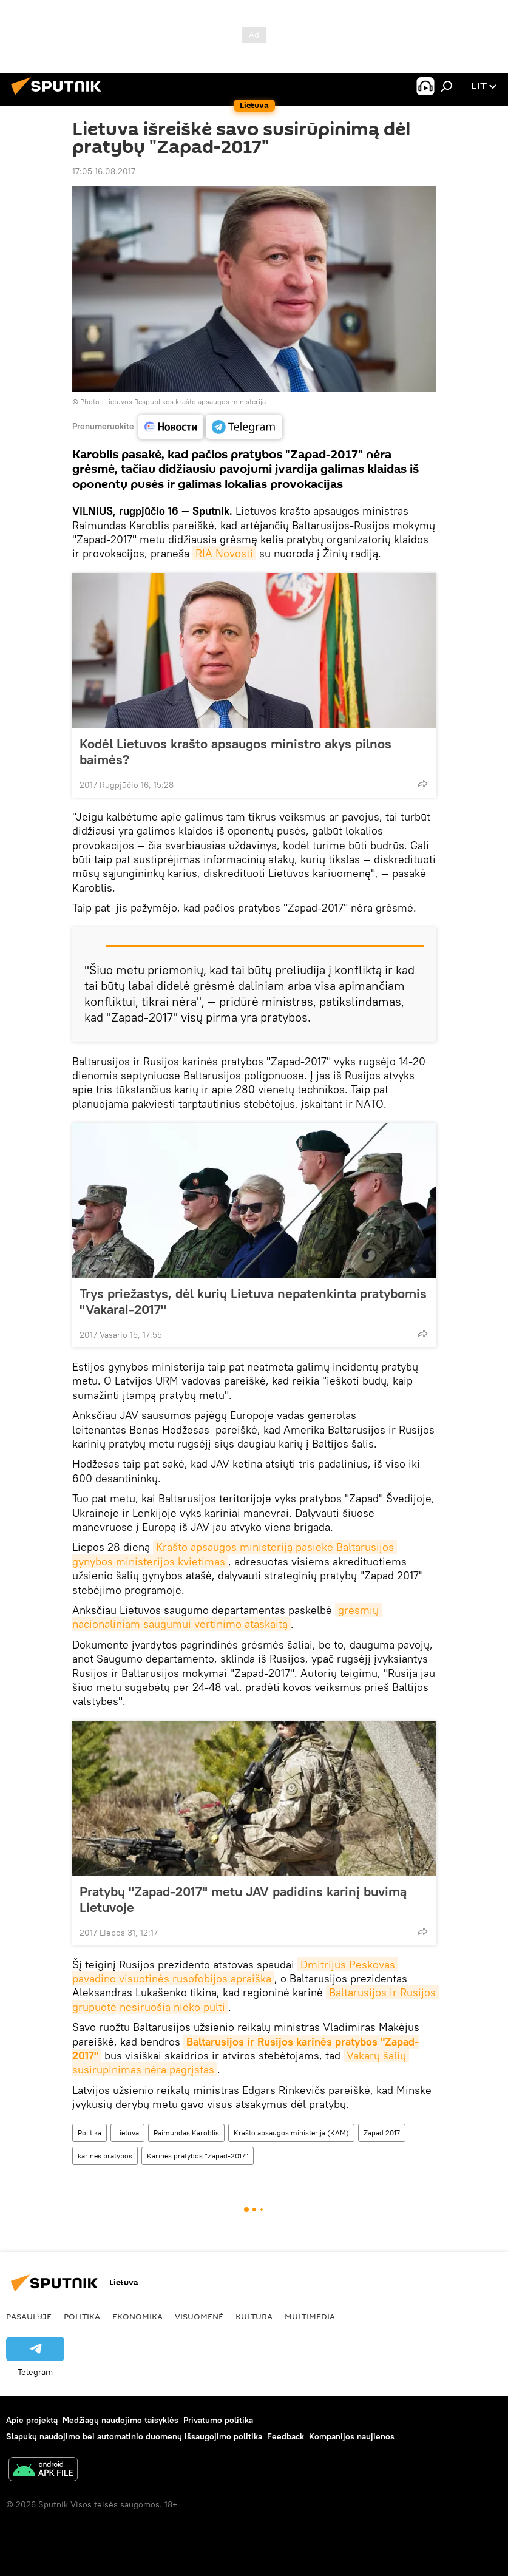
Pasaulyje (29, 2316)
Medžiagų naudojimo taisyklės (120, 2420)
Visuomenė (199, 2316)
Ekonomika (137, 2316)
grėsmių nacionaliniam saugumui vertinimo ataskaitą (227, 1617)
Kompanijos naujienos (352, 2436)
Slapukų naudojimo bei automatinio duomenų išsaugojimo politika (134, 2436)
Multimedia (310, 2316)
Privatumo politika (218, 2420)
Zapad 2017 (382, 2132)
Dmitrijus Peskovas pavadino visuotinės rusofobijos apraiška (235, 1971)
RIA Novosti (224, 553)
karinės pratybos (105, 2155)
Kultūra (254, 2316)
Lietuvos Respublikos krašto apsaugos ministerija (185, 401)
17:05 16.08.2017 (103, 171)
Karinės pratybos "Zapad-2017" (197, 2155)
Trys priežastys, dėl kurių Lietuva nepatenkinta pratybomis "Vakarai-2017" (253, 1301)
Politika (89, 2132)
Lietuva (127, 2132)
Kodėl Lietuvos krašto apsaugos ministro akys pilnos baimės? (235, 751)
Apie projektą (32, 2420)
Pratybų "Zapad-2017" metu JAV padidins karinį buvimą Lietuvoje (243, 1899)
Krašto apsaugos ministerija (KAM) (291, 2132)
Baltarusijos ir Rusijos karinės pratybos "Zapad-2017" (245, 2048)
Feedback (285, 2436)
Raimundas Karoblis (186, 2132)
